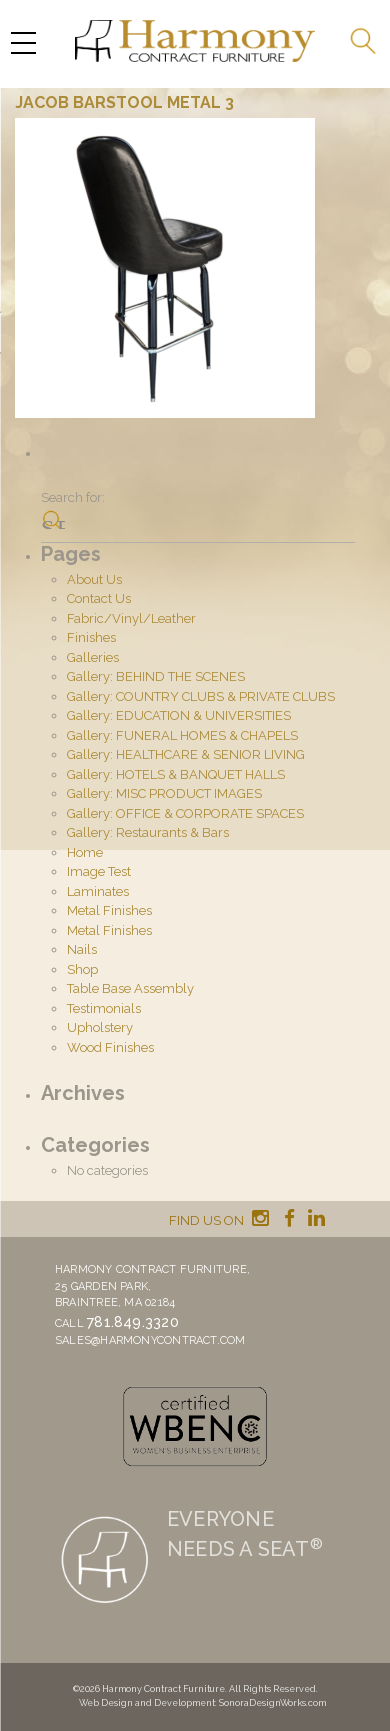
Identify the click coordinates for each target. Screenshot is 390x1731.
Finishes (91, 637)
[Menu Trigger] (23, 42)
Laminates (98, 891)
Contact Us (99, 598)
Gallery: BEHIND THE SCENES (156, 676)
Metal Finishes (109, 910)
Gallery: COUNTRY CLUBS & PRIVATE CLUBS (201, 696)
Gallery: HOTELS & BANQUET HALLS (176, 774)
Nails (82, 949)
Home (85, 852)
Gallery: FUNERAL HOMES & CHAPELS (182, 735)
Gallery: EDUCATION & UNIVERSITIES (179, 715)
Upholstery (100, 1027)
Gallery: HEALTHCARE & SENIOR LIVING (186, 754)
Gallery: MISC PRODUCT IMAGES (164, 793)
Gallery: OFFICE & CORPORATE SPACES (185, 813)
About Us (94, 579)
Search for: (73, 497)
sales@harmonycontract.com (150, 1340)
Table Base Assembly (130, 988)
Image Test (99, 871)
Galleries (93, 657)
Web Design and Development (147, 1703)
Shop (82, 969)
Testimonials (104, 1008)
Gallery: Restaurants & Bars (148, 832)
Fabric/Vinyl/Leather (131, 618)
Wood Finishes (110, 1047)
